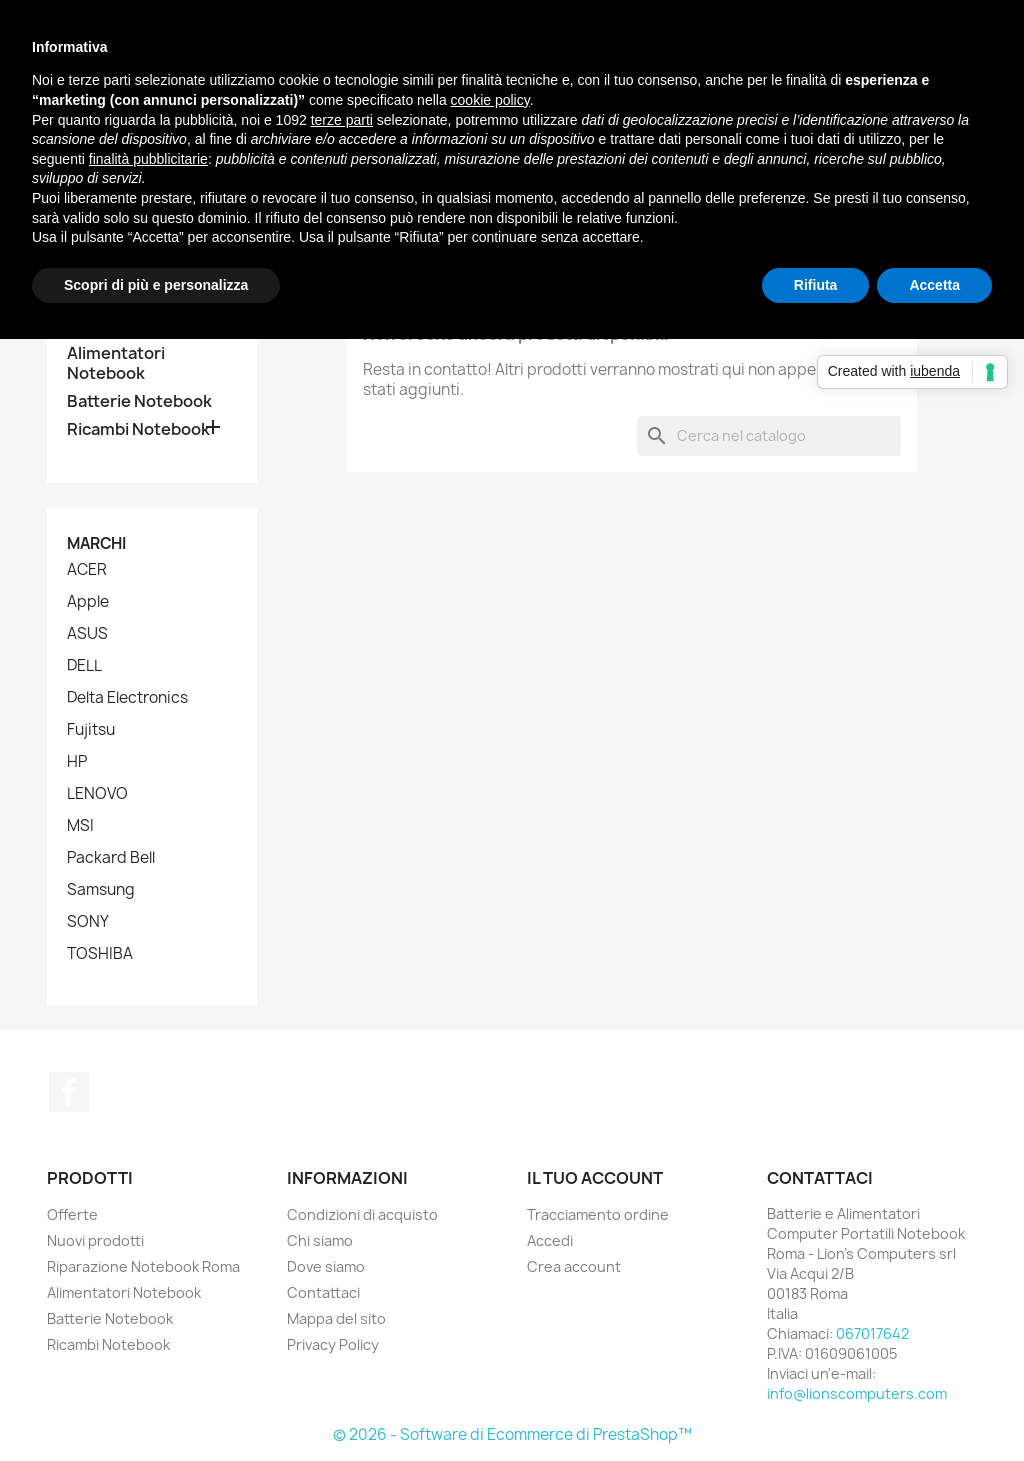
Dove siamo (326, 1266)
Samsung (101, 890)
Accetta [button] (934, 285)
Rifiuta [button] (816, 285)
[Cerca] (769, 436)
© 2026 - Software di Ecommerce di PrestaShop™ (512, 1434)
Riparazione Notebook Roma (143, 1266)
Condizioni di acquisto (362, 1214)
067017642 (872, 1333)
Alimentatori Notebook (116, 363)
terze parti (342, 120)
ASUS (87, 634)
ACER (87, 570)
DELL (84, 666)
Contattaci (323, 1292)
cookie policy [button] (490, 100)
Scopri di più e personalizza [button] (156, 285)
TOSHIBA (100, 954)
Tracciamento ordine (598, 1214)
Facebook (69, 1092)
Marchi (96, 543)
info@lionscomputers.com (857, 1393)
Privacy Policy (333, 1344)
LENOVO (97, 794)
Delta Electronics (127, 698)
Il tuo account (595, 1178)
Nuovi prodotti (95, 1240)
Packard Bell (111, 858)
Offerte (72, 1214)
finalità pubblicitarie (148, 159)
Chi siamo (320, 1240)
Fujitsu (91, 730)
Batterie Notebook (139, 401)
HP (77, 762)
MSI (80, 826)
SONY (88, 922)
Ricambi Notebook (138, 429)
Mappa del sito (336, 1318)
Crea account (574, 1266)
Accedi (550, 1240)
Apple (88, 602)
